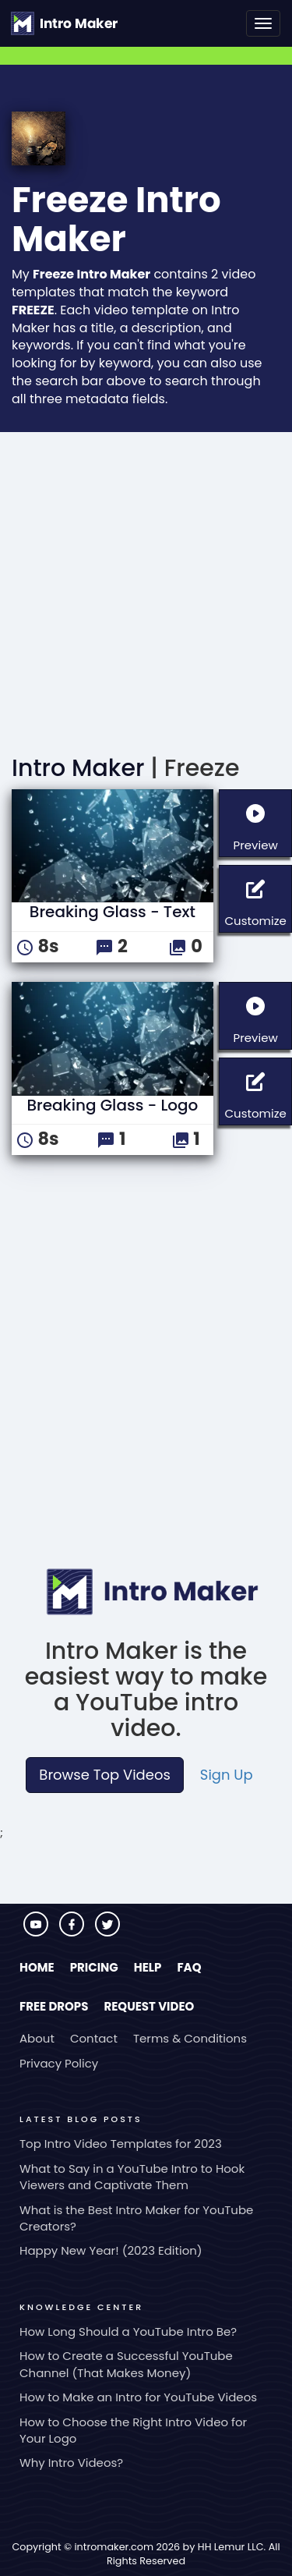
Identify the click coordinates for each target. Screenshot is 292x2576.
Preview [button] (262, 821)
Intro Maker (78, 768)
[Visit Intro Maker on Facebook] (73, 1932)
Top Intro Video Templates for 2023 (120, 2143)
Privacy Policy (58, 2063)
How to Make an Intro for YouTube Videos (138, 2397)
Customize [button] (258, 897)
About (37, 2038)
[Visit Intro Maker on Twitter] (107, 1932)
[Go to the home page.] (64, 23)
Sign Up (226, 1774)
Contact (94, 2038)
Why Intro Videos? (71, 2462)
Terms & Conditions (190, 2038)
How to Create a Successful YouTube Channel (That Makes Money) (126, 2363)
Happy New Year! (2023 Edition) (110, 2250)
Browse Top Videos (104, 1774)
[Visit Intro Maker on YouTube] (37, 1932)
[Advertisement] (146, 586)
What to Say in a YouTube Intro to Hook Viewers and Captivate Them (132, 2176)
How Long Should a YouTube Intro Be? (128, 2331)
